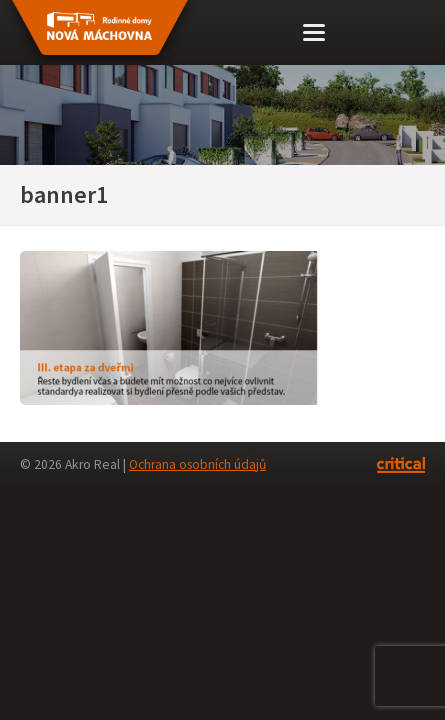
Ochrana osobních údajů (197, 464)
